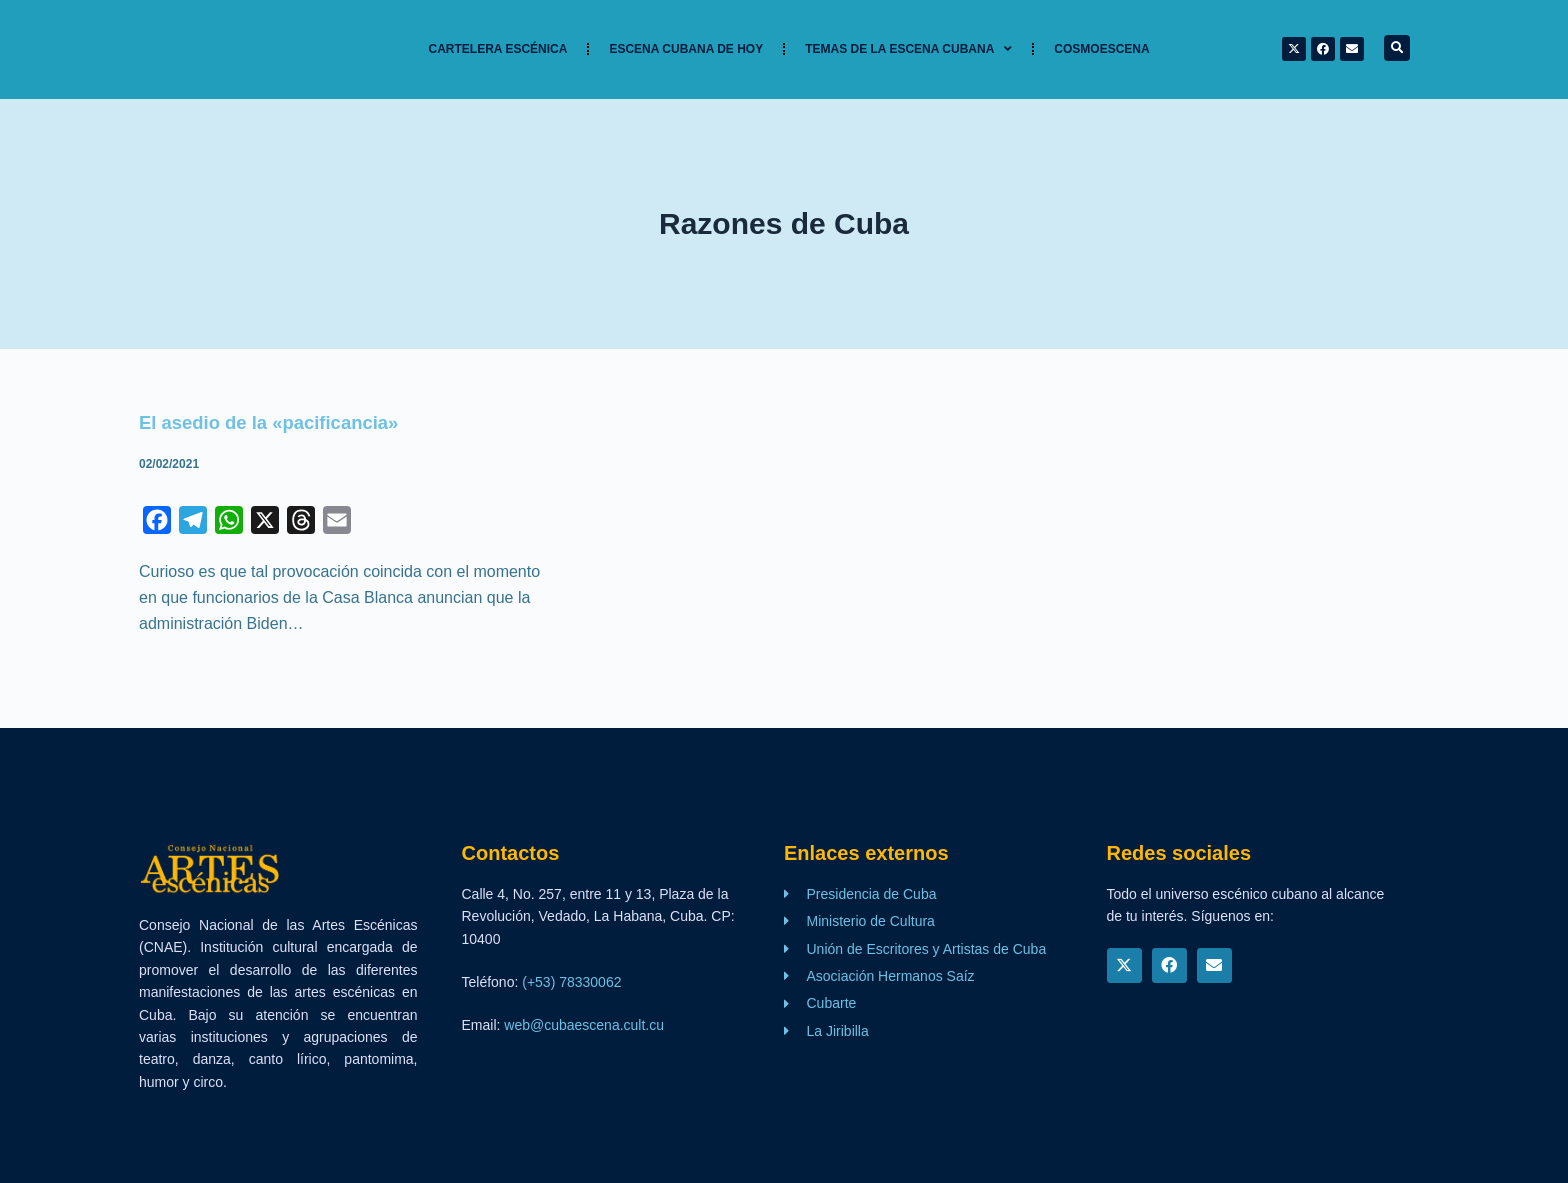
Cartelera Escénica (498, 49)
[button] (1397, 48)
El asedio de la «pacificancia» (279, 422)
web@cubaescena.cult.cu (584, 1025)
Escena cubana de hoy (686, 49)
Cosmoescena (1101, 49)
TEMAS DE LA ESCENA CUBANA (908, 49)
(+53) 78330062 (571, 982)
